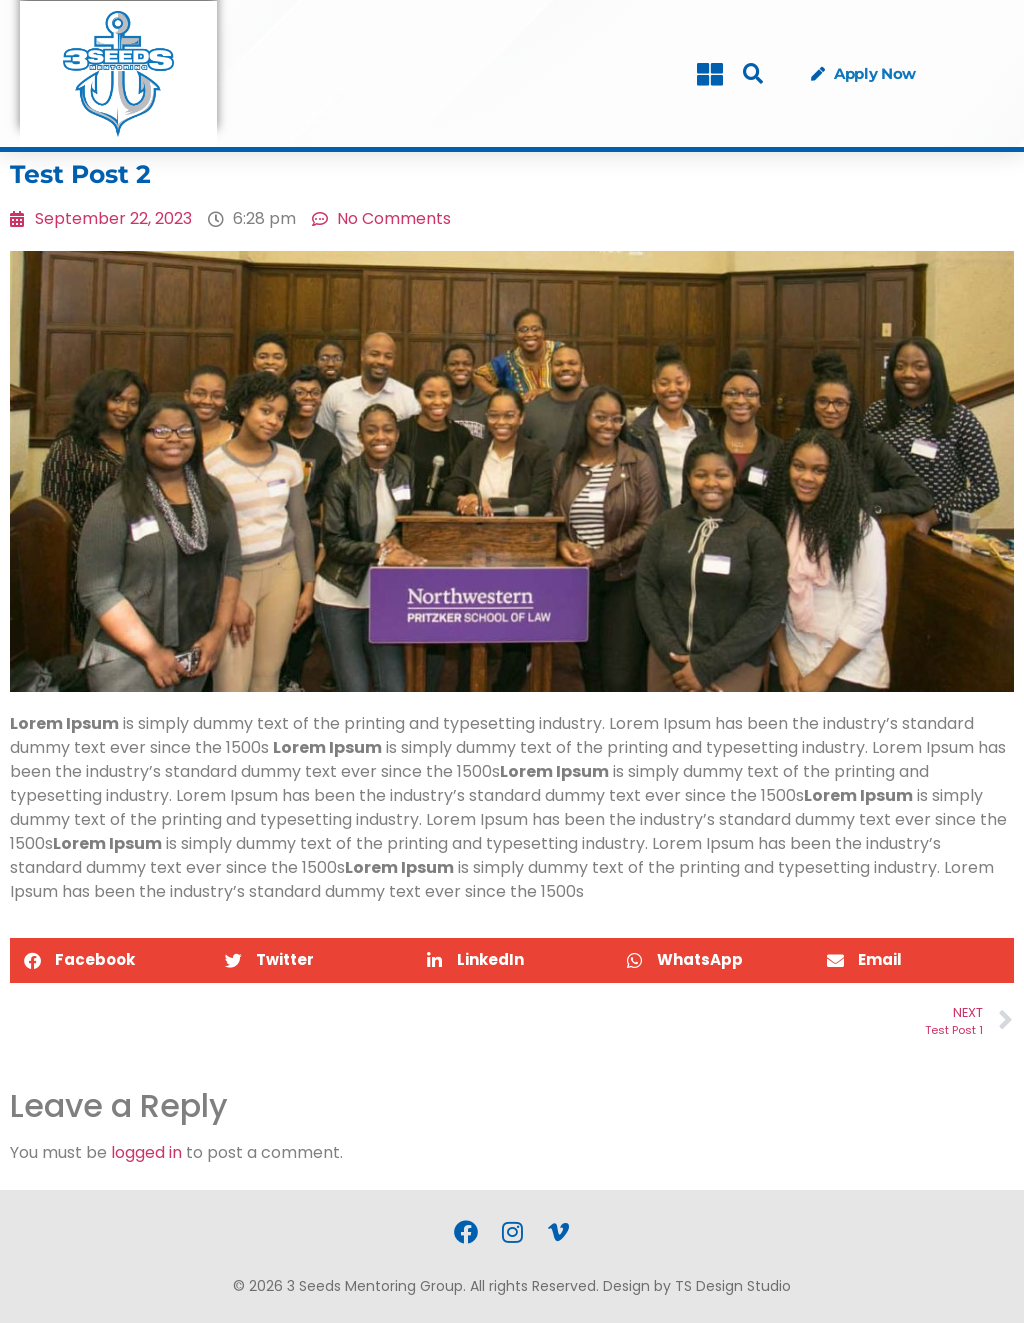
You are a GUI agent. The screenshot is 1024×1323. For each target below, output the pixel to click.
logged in (146, 1152)
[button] (752, 74)
